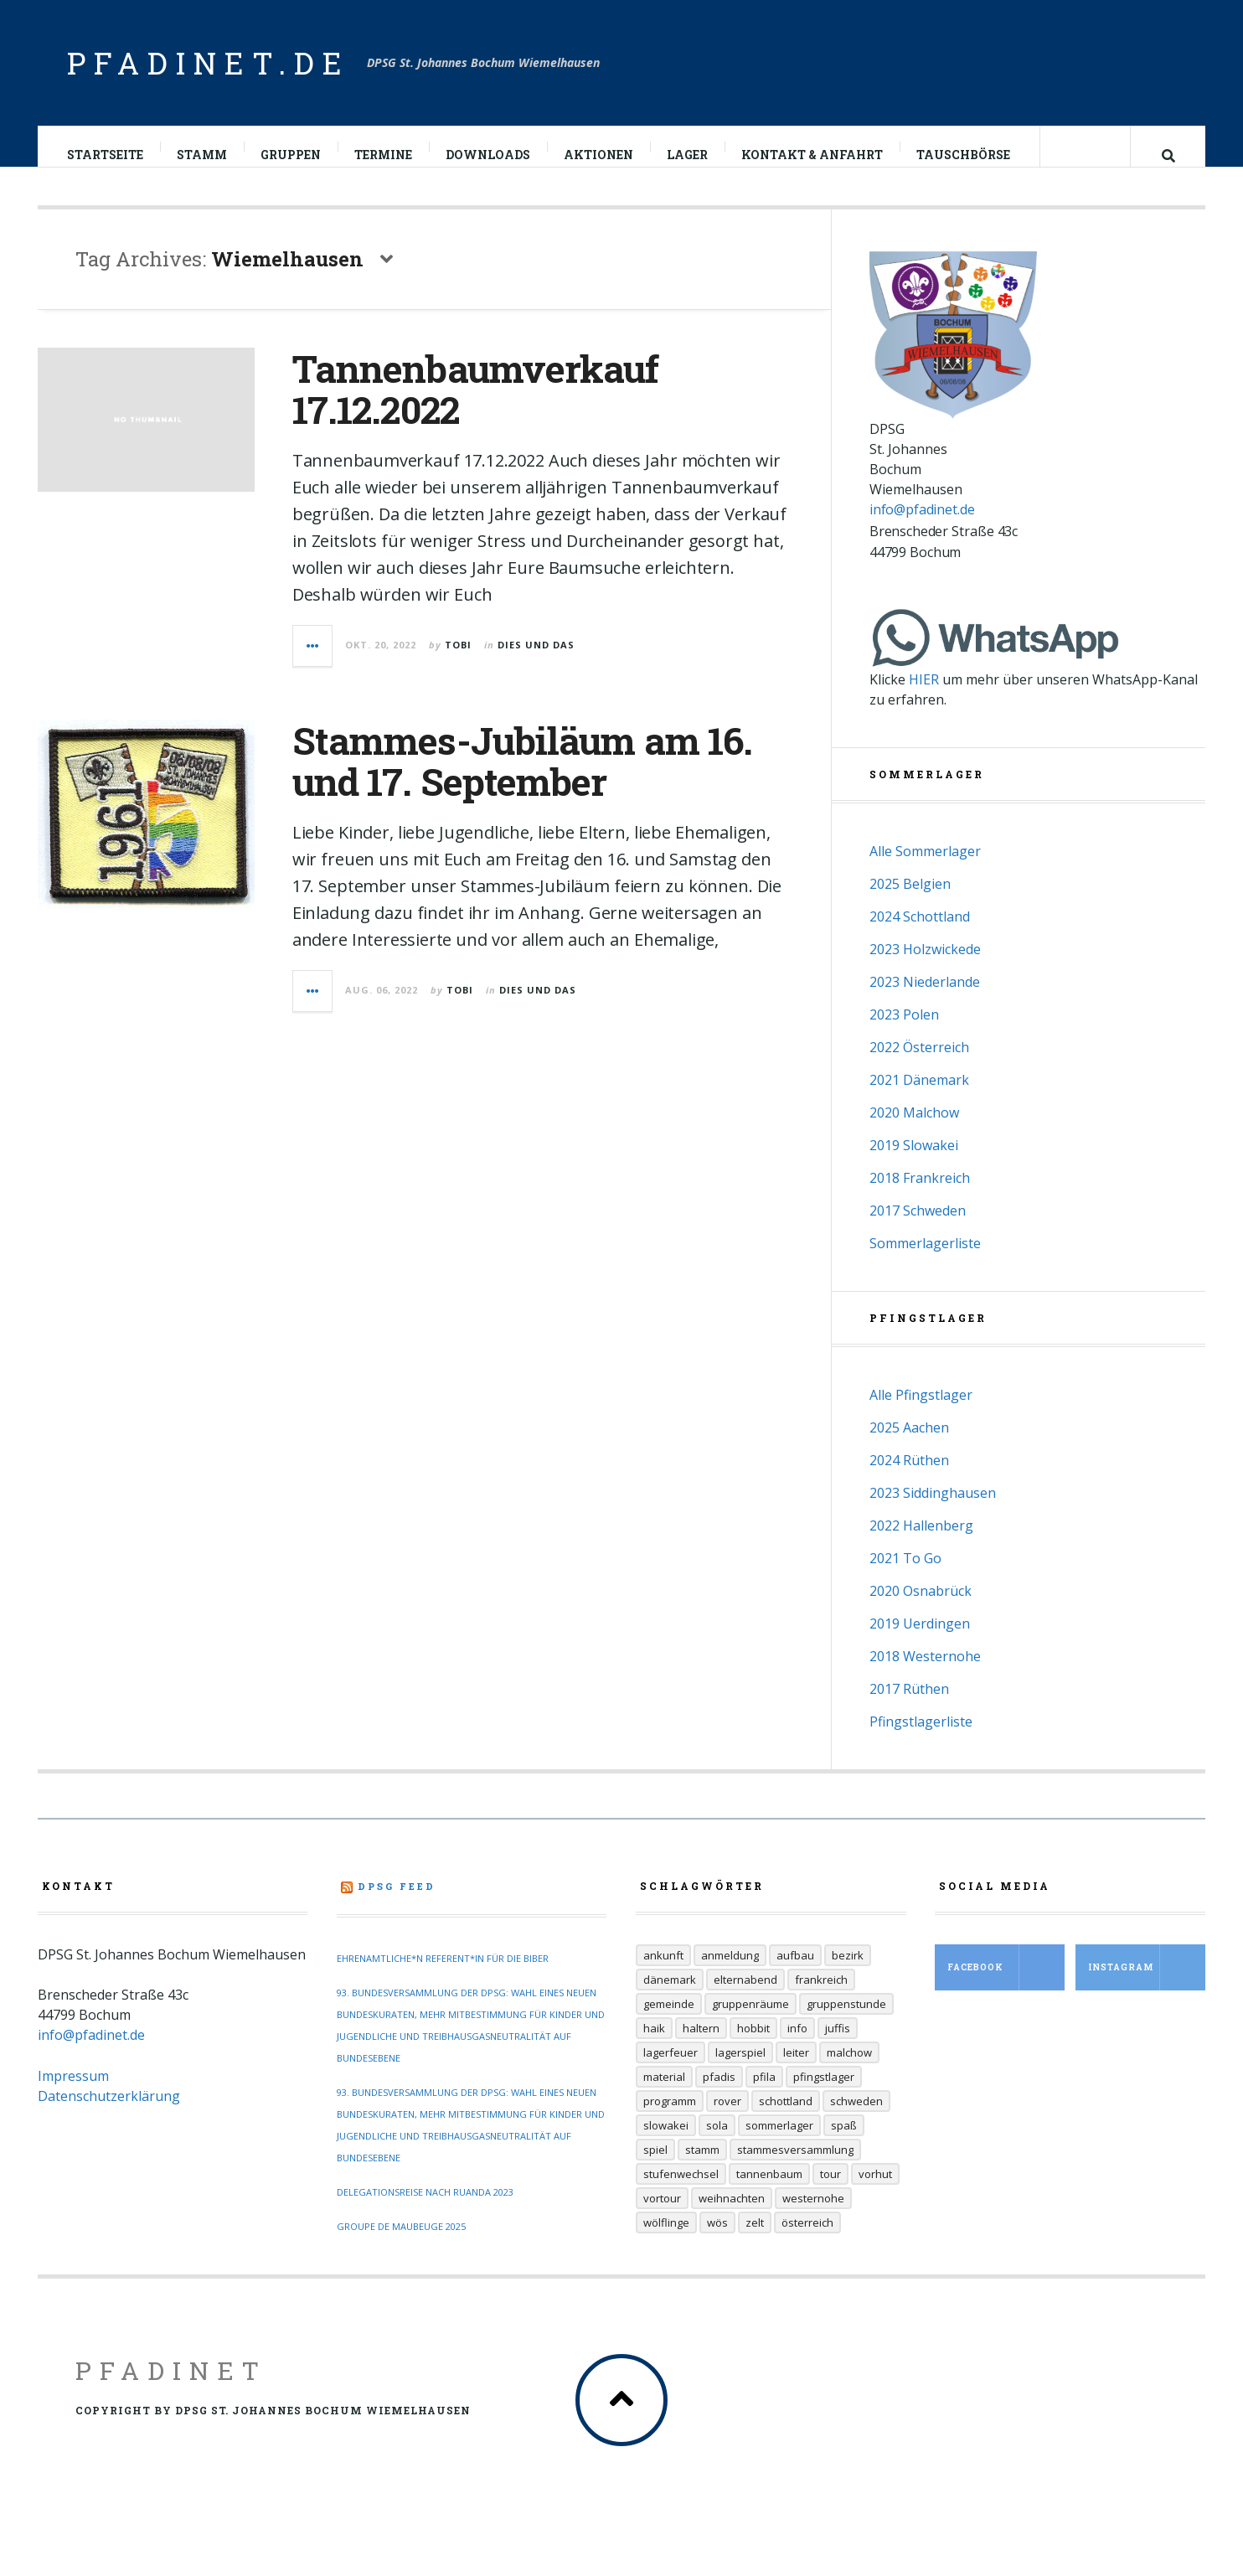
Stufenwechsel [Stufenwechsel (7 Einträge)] (681, 2190)
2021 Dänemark (919, 1096)
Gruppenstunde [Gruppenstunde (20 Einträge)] (846, 2020)
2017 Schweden (917, 1227)
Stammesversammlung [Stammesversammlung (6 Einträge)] (795, 2166)
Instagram (1146, 1984)
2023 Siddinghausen (932, 1509)
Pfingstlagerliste (920, 1738)
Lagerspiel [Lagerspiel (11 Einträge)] (740, 2069)
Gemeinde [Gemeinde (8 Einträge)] (668, 2020)
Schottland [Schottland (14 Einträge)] (785, 2117)
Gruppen (291, 155)
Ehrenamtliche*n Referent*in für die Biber (443, 1975)
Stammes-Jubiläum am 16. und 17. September (522, 777)
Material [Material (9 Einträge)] (664, 2093)
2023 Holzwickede (925, 966)
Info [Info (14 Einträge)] (797, 2044)
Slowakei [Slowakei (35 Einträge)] (666, 2142)
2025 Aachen (909, 1444)
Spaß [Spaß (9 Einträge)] (844, 2142)
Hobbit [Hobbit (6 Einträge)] (753, 2044)
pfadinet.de (208, 63)
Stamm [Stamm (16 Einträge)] (702, 2166)
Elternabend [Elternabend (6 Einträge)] (745, 1996)
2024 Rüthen (909, 1477)
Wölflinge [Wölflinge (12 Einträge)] (666, 2239)
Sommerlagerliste (925, 1260)
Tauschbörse (964, 155)
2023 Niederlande (924, 998)
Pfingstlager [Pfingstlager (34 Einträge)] (823, 2093)
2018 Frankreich (919, 1194)
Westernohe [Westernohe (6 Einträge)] (813, 2214)
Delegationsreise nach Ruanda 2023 (425, 2208)
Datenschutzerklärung (109, 2113)
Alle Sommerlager (925, 868)
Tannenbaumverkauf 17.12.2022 (475, 406)
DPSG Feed (397, 1903)
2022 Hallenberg (921, 1542)
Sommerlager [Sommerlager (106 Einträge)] (779, 2142)
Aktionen (599, 155)
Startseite (106, 155)
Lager (688, 155)
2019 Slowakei (913, 1162)
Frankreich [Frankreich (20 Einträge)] (821, 1996)
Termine (384, 155)
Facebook (1006, 1984)
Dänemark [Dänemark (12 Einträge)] (669, 1996)
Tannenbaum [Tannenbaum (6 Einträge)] (769, 2190)
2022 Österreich (919, 1064)
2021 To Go (905, 1575)
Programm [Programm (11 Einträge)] (669, 2117)
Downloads (488, 155)
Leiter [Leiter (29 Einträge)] (796, 2069)
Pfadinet (171, 2387)
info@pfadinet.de (921, 526)
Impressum (73, 2092)
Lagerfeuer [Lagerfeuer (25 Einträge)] (670, 2069)
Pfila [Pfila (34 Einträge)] (764, 2093)
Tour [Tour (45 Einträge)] (830, 2190)
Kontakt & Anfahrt (813, 155)
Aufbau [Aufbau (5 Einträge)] (795, 1972)
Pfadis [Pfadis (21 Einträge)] (719, 2093)
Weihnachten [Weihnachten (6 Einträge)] (732, 2214)
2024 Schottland (919, 933)
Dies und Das (536, 661)
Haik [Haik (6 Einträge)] (654, 2044)
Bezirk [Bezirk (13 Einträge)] (848, 1972)
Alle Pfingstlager (920, 1411)
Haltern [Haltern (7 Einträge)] (701, 2044)
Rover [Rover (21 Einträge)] (727, 2117)
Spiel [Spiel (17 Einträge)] (655, 2166)
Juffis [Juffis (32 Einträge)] (837, 2044)
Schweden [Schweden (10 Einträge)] (856, 2117)
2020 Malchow (914, 1129)
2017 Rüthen (909, 1705)
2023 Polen (904, 1031)
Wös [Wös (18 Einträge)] (717, 2239)
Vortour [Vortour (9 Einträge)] (662, 2214)
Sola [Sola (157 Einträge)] (717, 2142)
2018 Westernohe (925, 1673)
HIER (924, 696)
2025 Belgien (910, 900)
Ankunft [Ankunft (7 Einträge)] (663, 1972)
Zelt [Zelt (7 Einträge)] (754, 2239)
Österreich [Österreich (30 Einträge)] (807, 2239)
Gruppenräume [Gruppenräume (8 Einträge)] (750, 2020)
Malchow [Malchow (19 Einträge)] (849, 2069)
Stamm (203, 155)
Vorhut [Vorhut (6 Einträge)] (875, 2190)
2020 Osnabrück (920, 1607)
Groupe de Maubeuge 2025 (401, 2243)
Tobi (458, 661)
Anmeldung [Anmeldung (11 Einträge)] (730, 1972)
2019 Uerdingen (919, 1640)
